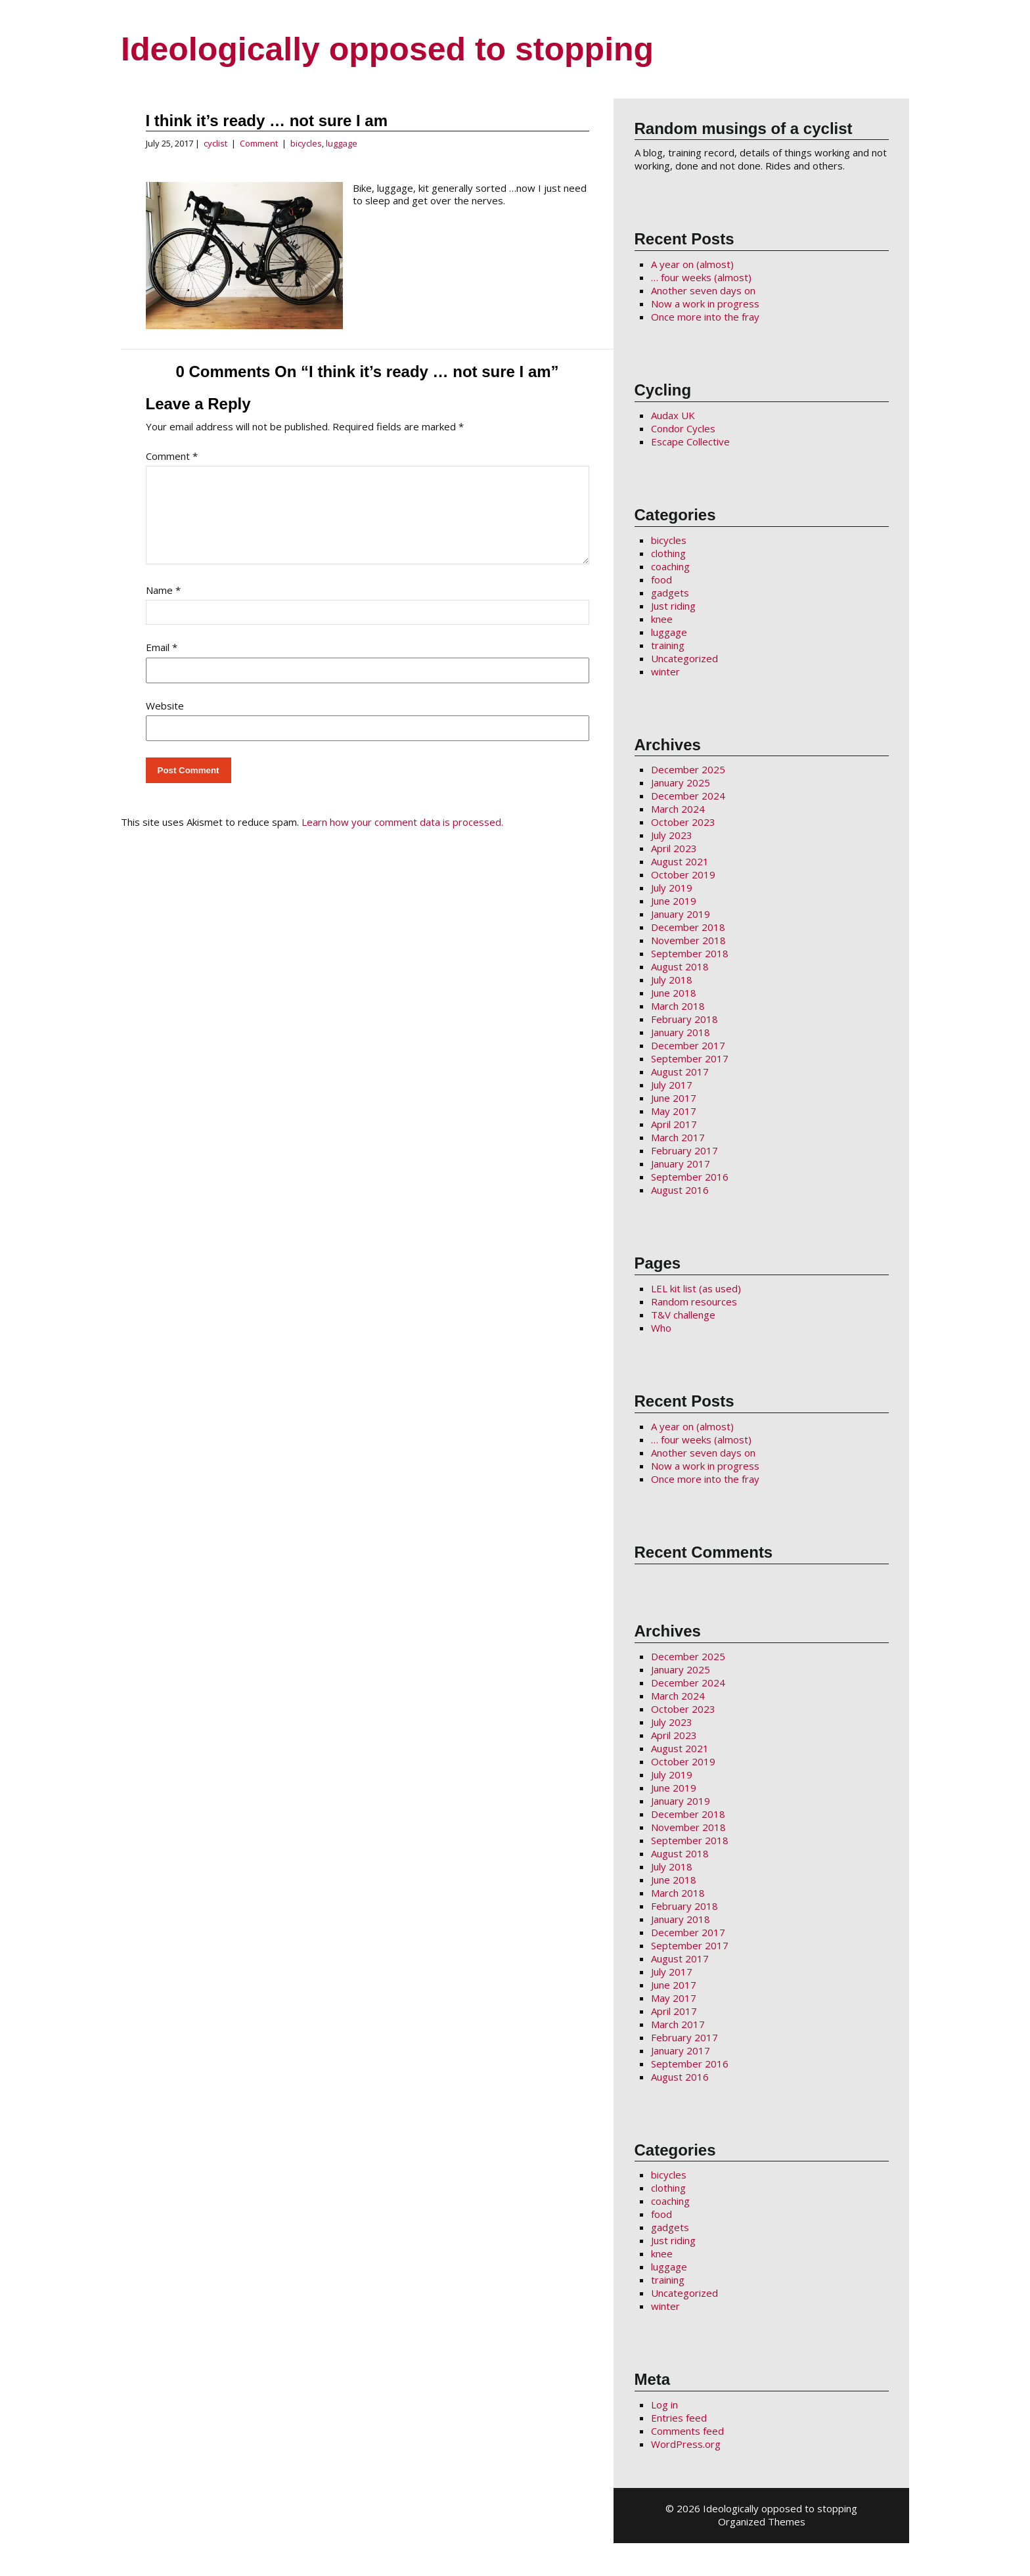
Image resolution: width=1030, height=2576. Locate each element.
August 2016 (680, 1189)
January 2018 (680, 1032)
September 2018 (689, 953)
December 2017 (688, 1045)
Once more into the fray (705, 316)
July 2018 (671, 979)
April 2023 (674, 848)
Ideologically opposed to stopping (387, 49)
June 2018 (673, 992)
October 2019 (683, 874)
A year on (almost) (692, 264)
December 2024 (688, 795)
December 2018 (688, 927)
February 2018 (684, 1019)
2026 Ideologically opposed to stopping (767, 2508)
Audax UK (673, 415)
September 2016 (689, 1176)
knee (662, 618)
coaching (670, 566)
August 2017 (680, 1071)
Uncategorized (684, 658)
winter (665, 671)
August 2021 (680, 861)
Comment (259, 143)
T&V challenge (683, 1314)
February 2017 (684, 1150)
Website (165, 721)
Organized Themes (761, 2521)
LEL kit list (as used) (696, 1288)
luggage (341, 143)
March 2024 (678, 808)
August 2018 (680, 966)
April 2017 (674, 1124)
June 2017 (673, 1097)
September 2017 (689, 1058)
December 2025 (688, 769)
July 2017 (671, 1084)
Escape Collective (690, 441)
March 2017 (678, 1137)
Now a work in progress (705, 303)
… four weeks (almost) (701, 277)
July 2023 (671, 835)
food (661, 579)
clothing (668, 553)
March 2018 (678, 1005)
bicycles (306, 143)
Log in (664, 2404)
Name (163, 605)
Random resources (694, 1301)
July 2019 (671, 887)
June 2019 (673, 900)
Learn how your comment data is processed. (402, 837)
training (667, 645)
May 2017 (673, 1111)
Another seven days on (703, 290)
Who (661, 1327)
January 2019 (680, 913)
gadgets (670, 592)
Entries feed (679, 2417)
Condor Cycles (683, 428)
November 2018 (688, 940)
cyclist (215, 143)
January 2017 (680, 1163)
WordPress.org (686, 2444)
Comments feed (687, 2430)
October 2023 (683, 821)
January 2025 (680, 782)
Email (161, 662)
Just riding (673, 605)
